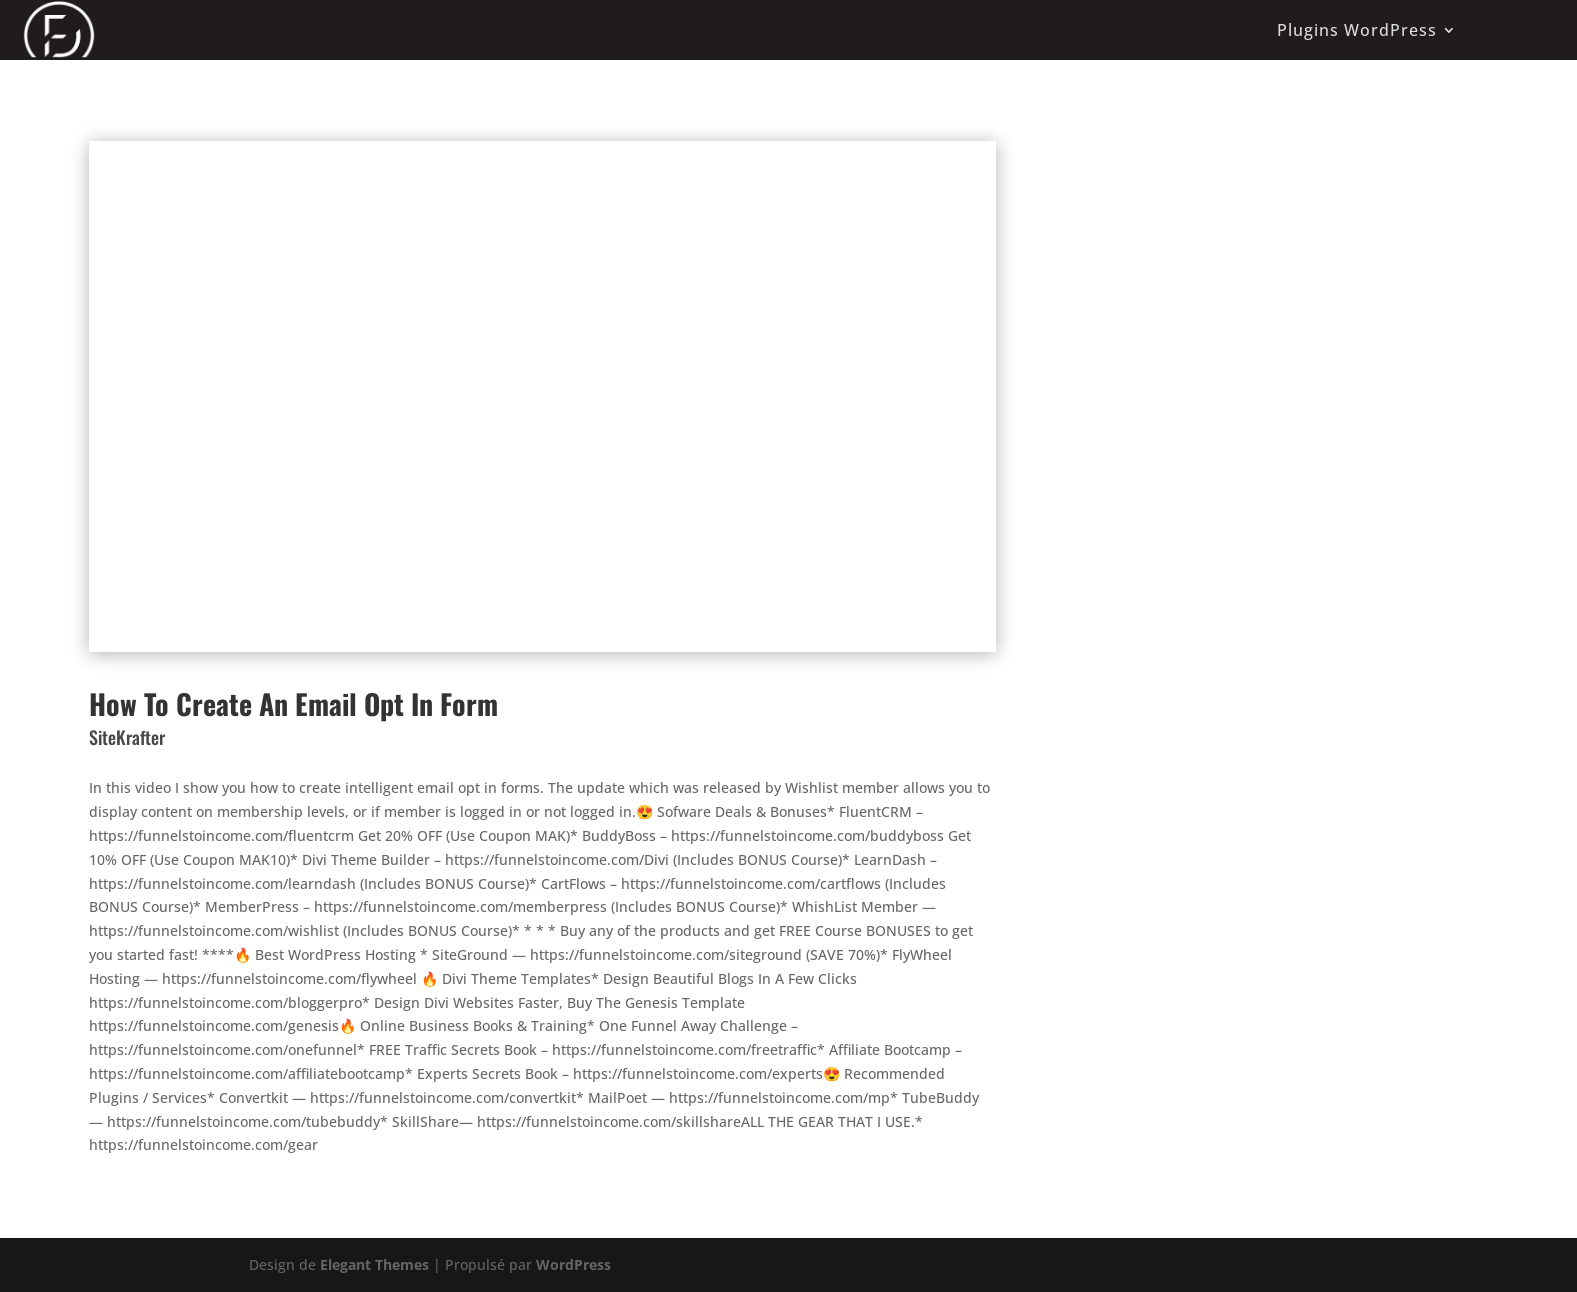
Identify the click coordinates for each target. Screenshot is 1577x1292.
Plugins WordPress (1357, 30)
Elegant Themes (374, 1264)
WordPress (573, 1264)
